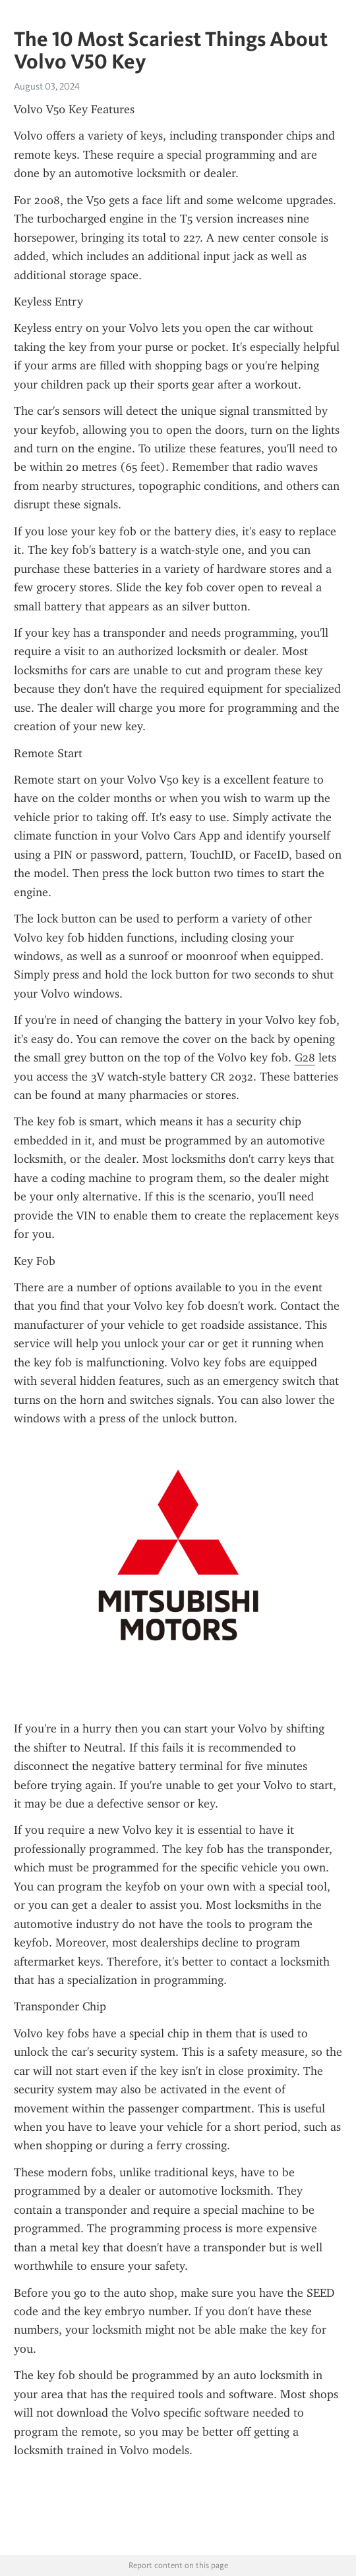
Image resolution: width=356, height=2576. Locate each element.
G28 (305, 1057)
